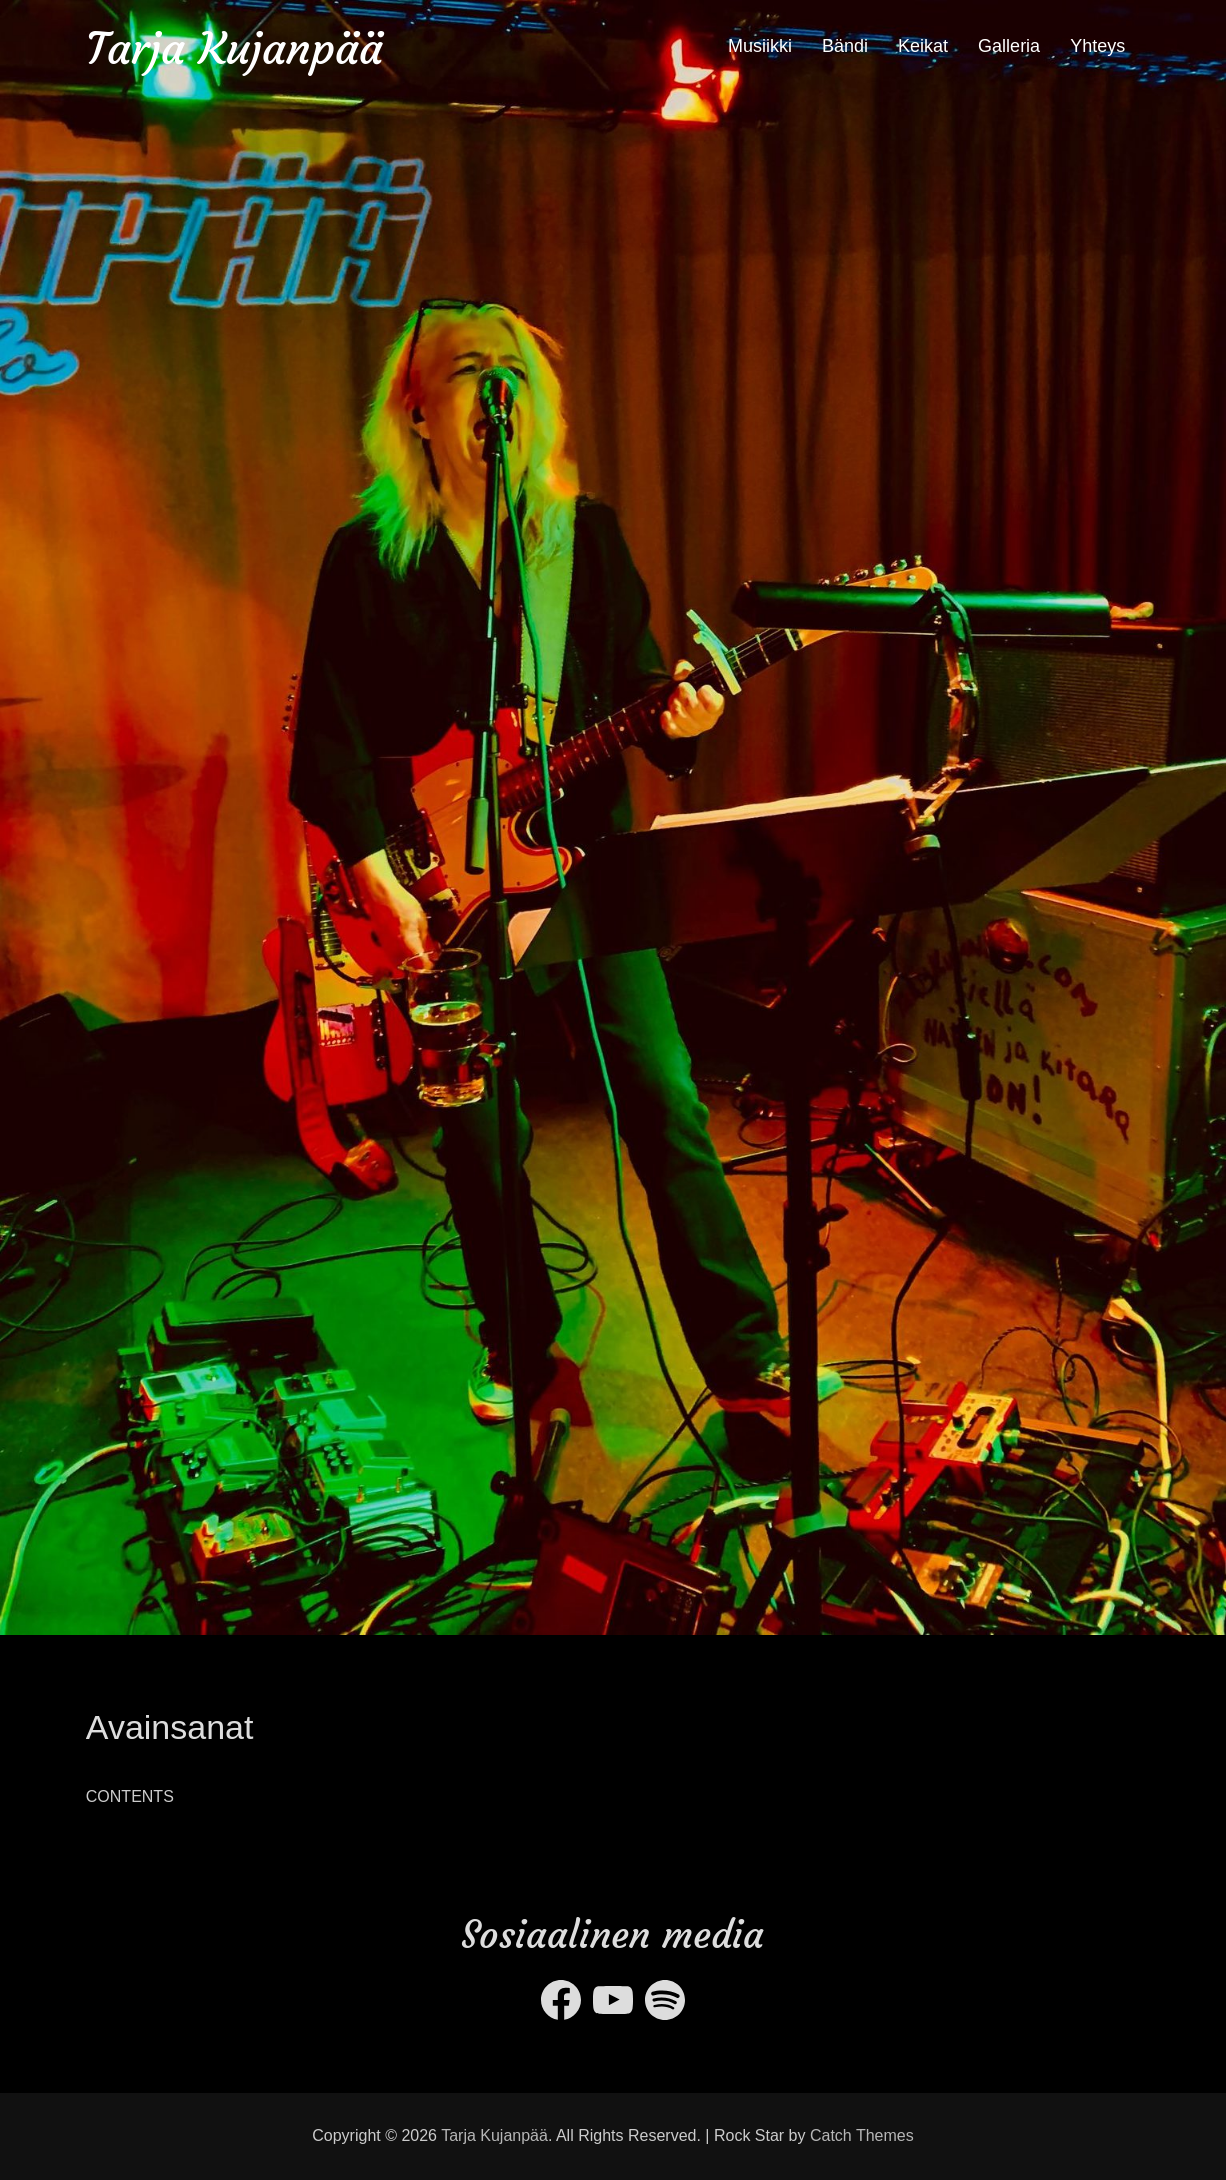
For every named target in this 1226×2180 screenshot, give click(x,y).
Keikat (923, 46)
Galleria (1009, 46)
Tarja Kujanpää (234, 48)
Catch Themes (862, 2135)
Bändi (845, 46)
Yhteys (1097, 46)
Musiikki (760, 46)
